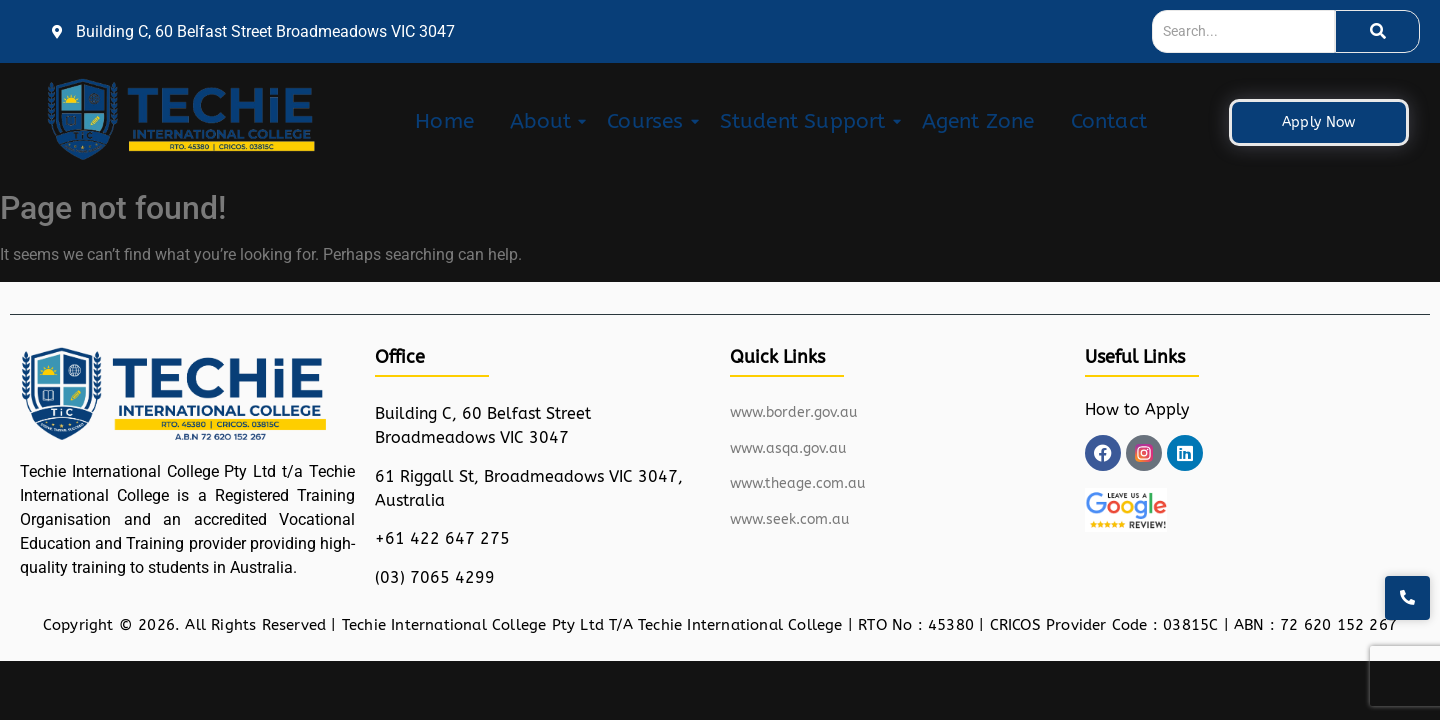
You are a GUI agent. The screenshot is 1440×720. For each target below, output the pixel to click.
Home (444, 121)
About (544, 121)
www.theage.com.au (797, 483)
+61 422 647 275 (442, 538)
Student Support (807, 121)
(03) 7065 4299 (435, 577)
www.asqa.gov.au (788, 448)
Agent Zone (978, 121)
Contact (1109, 121)
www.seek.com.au (789, 519)
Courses (649, 121)
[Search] (1243, 31)
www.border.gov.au (793, 412)
